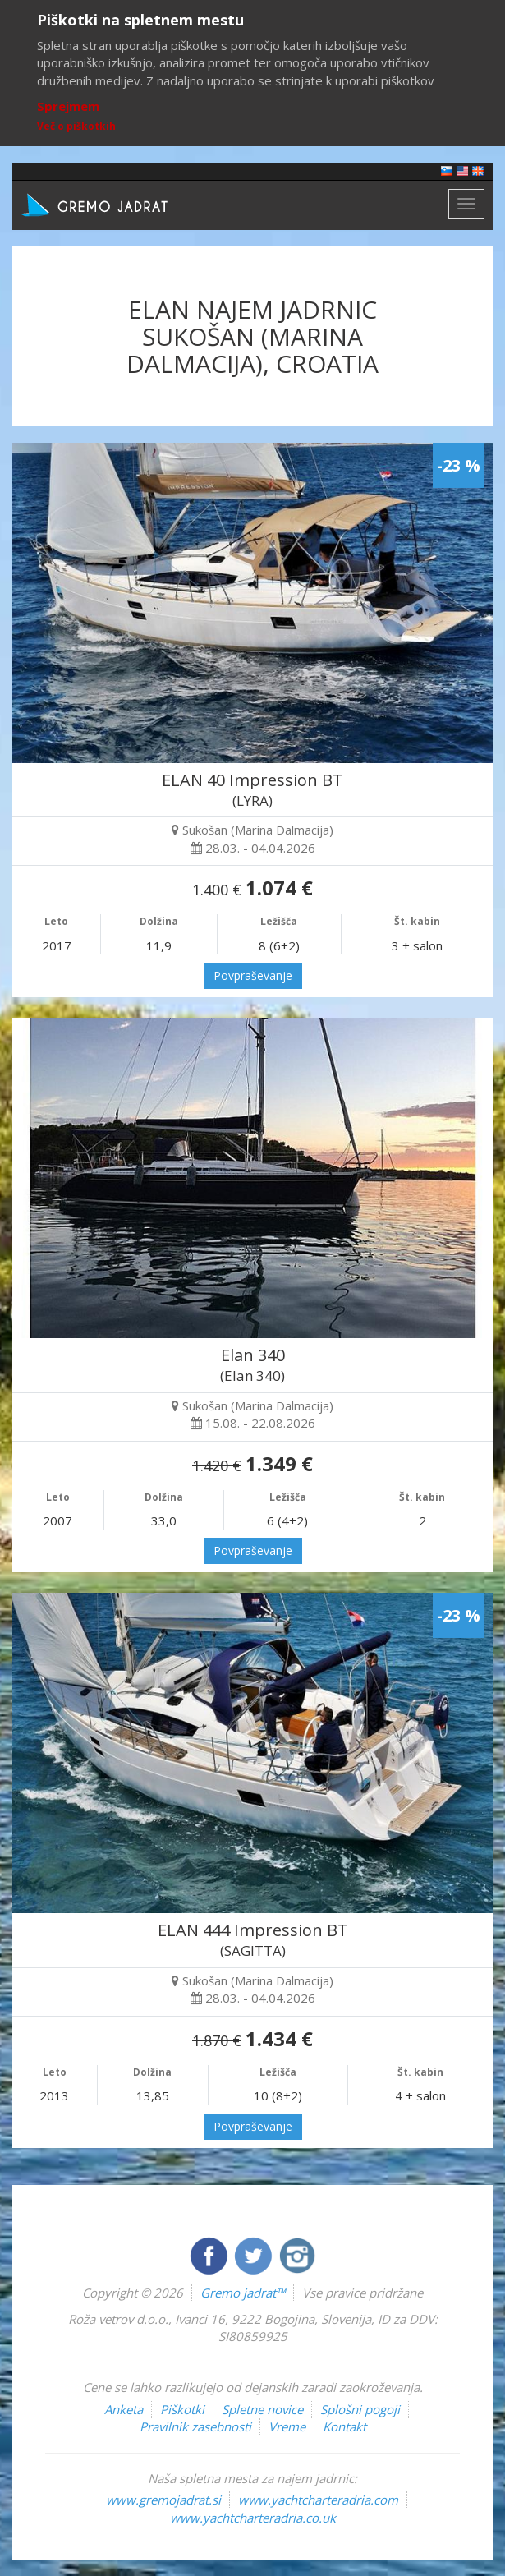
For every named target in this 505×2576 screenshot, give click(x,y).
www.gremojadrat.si (163, 2499)
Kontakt (344, 2426)
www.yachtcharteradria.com (318, 2499)
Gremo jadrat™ (242, 2292)
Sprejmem (68, 106)
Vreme (287, 2426)
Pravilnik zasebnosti (195, 2426)
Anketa (123, 2409)
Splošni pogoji (360, 2409)
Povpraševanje (252, 975)
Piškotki (182, 2409)
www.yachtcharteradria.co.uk (253, 2517)
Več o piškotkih (76, 126)
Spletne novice (262, 2409)
